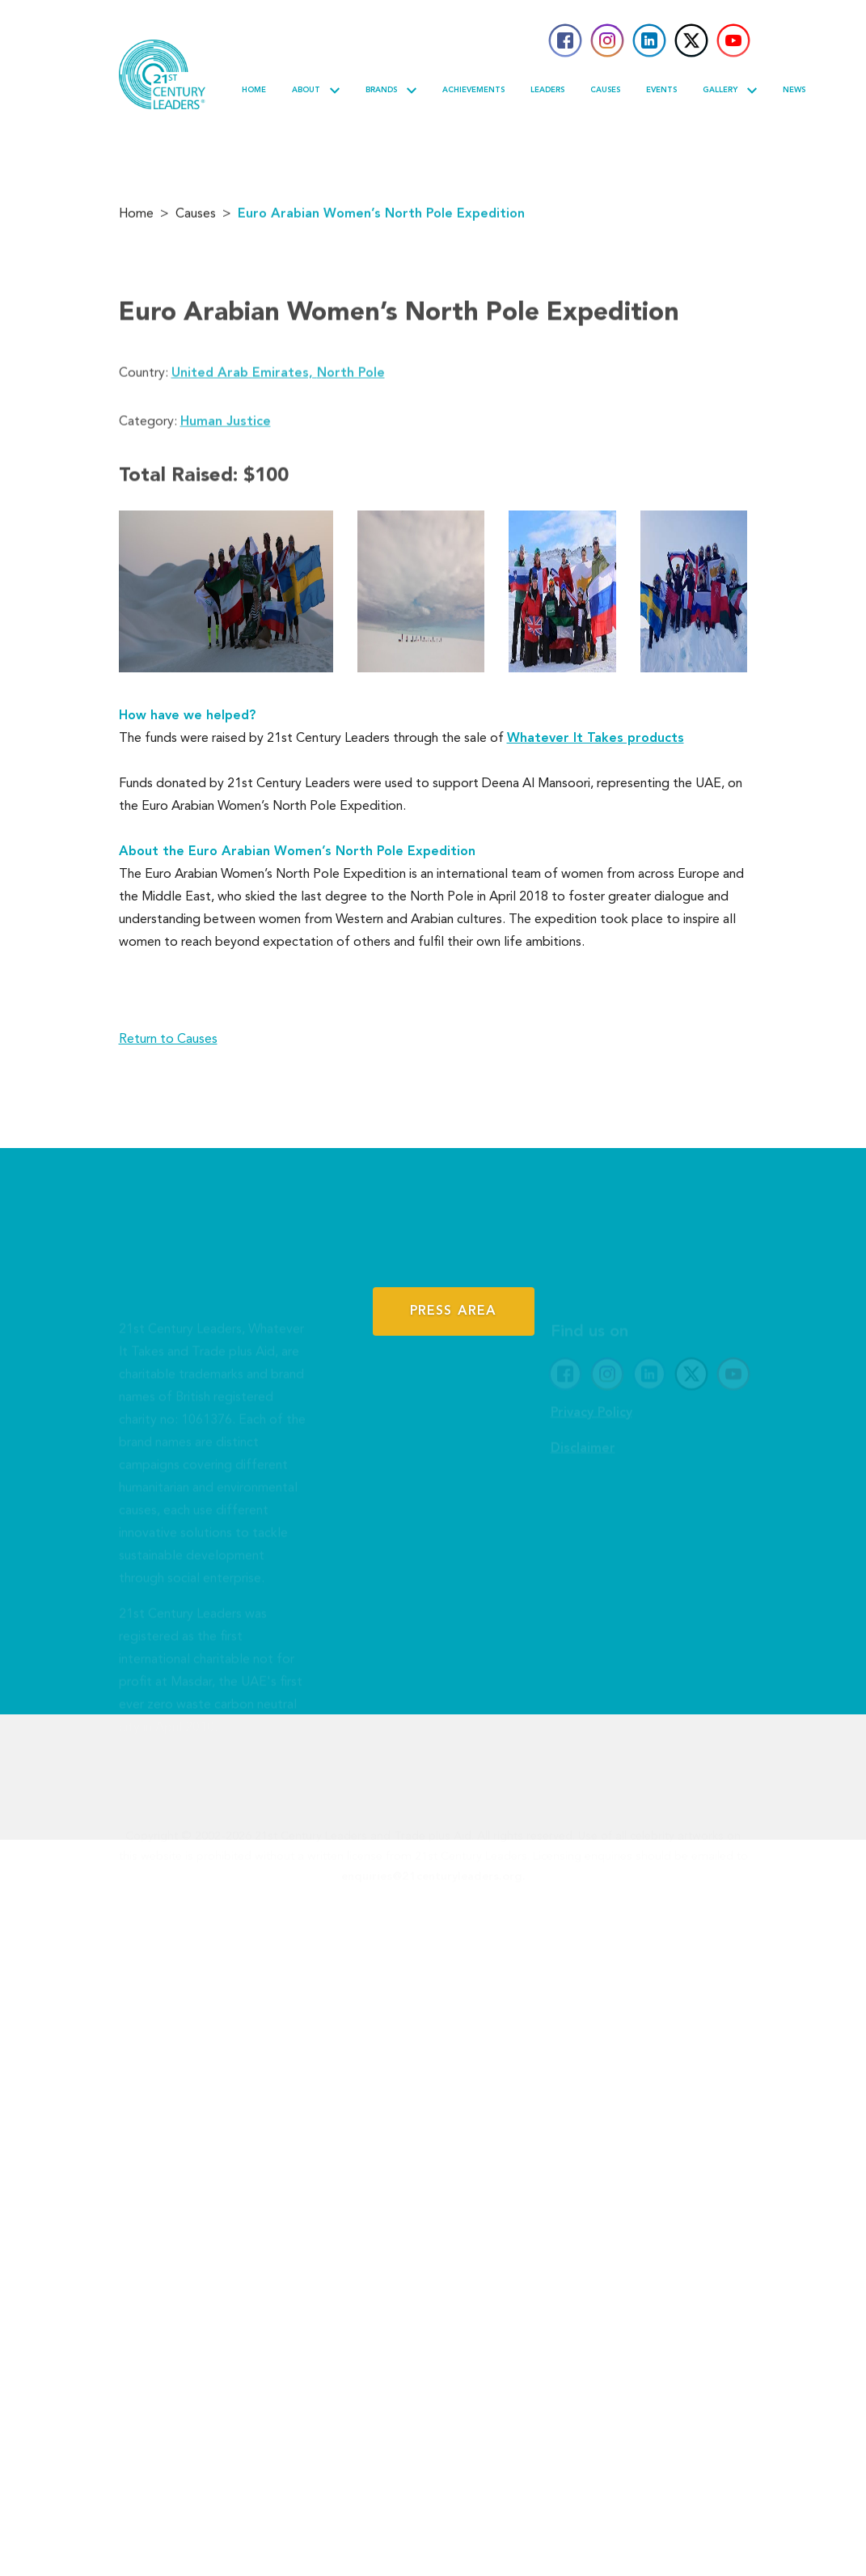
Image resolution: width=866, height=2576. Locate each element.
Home (254, 90)
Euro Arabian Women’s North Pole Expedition (381, 218)
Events (661, 90)
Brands (390, 90)
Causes (605, 90)
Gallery (730, 90)
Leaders (547, 90)
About (316, 90)
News (794, 90)
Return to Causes (168, 1039)
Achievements (473, 90)
